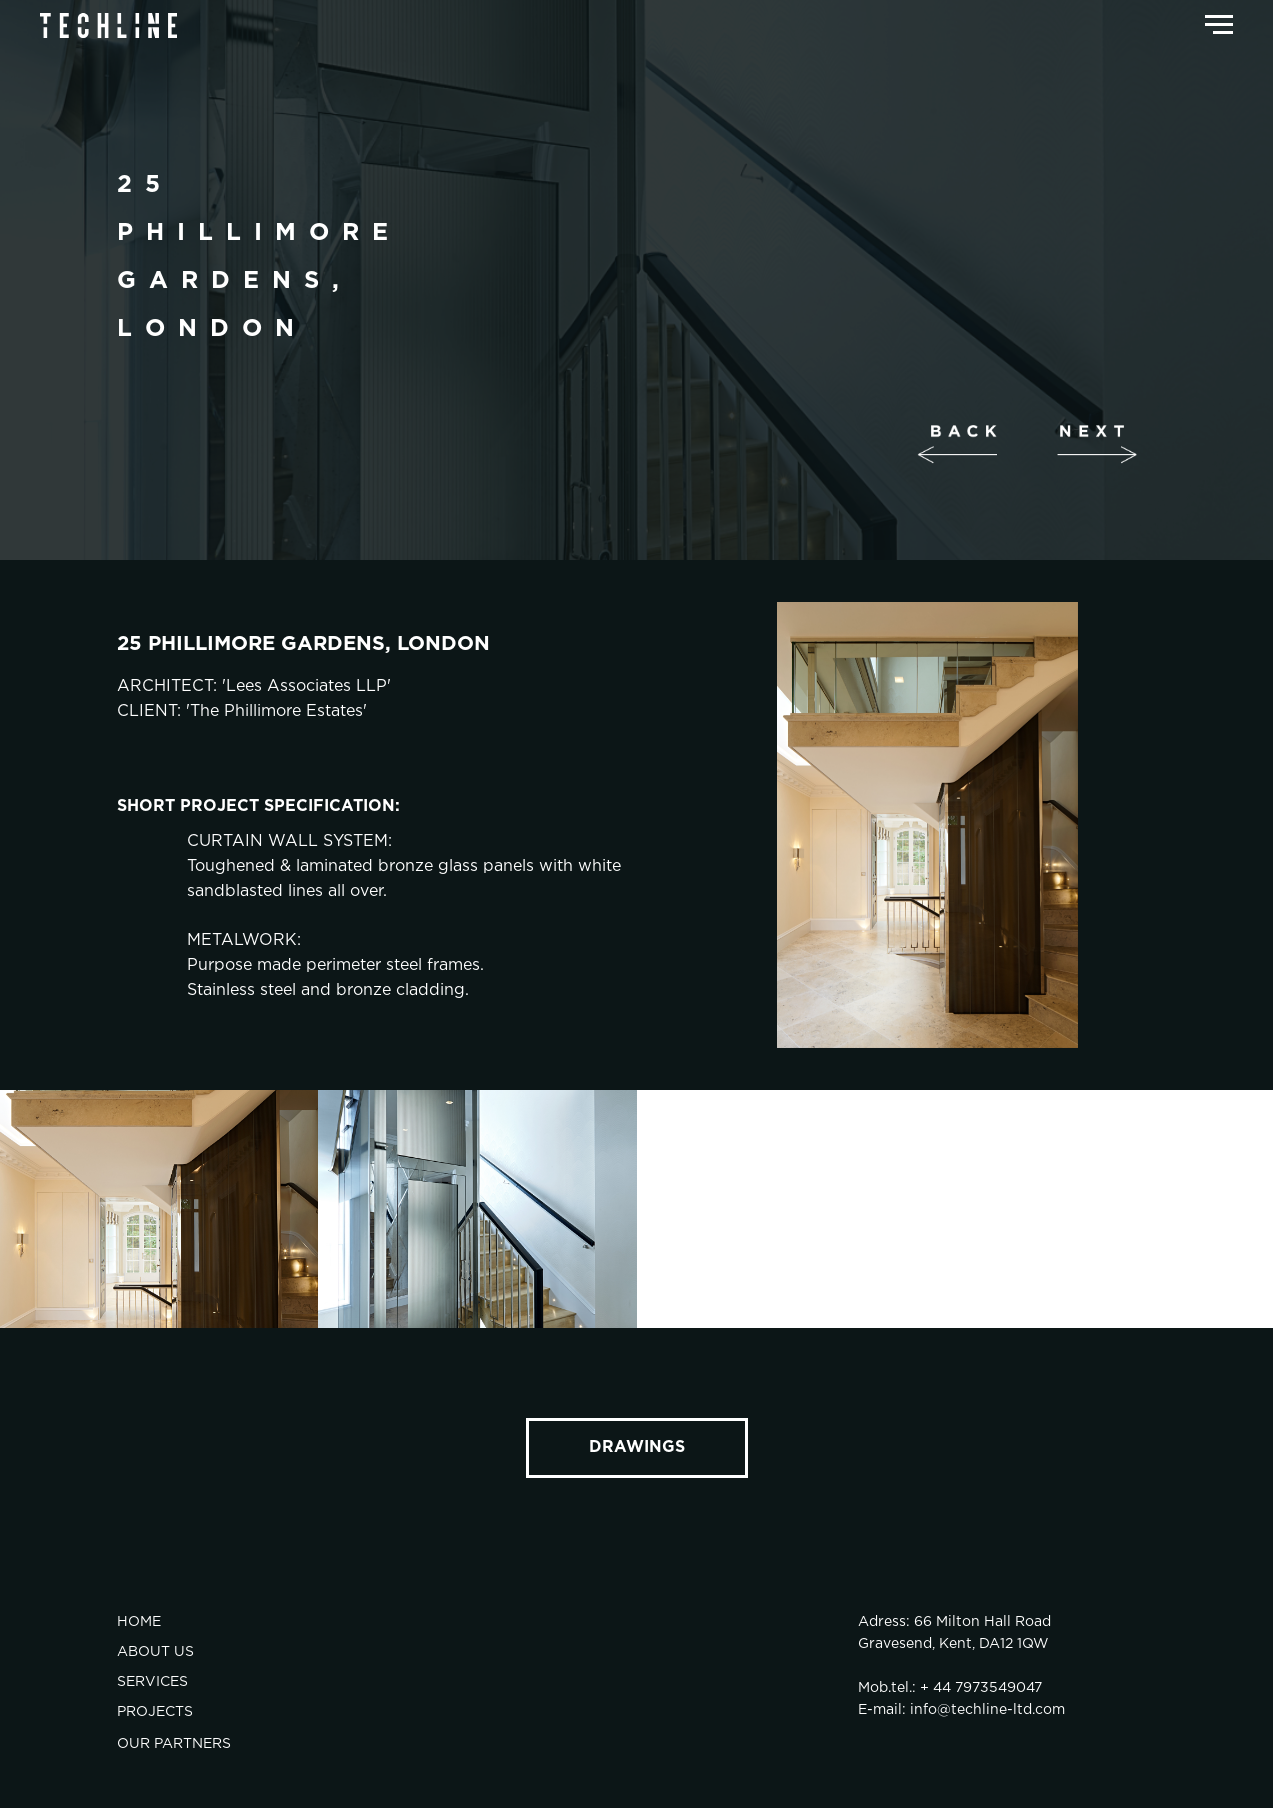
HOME (139, 1622)
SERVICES (152, 1682)
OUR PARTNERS (174, 1744)
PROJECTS (155, 1712)
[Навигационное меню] (1219, 25)
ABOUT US (155, 1652)
